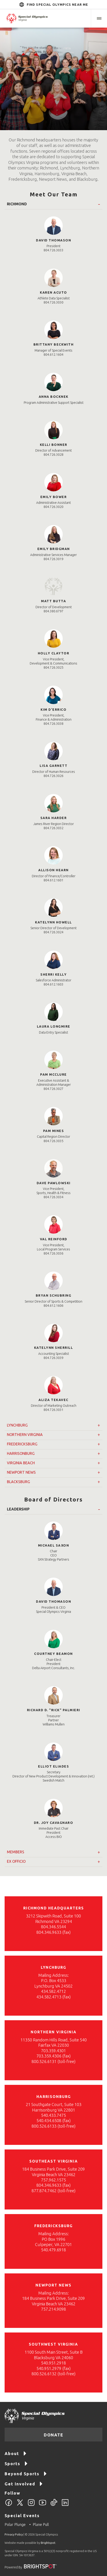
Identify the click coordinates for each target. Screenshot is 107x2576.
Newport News (21, 1472)
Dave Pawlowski (54, 1183)
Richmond (17, 204)
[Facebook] (9, 2505)
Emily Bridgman (53, 549)
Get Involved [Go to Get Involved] (24, 2483)
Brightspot (48, 2542)
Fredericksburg (22, 1444)
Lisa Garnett (53, 766)
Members (15, 1852)
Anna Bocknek (53, 396)
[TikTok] (54, 2505)
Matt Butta (53, 601)
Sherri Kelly (53, 974)
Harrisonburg (21, 1454)
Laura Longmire (53, 1026)
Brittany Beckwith (53, 344)
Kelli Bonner (53, 445)
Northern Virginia (25, 1435)
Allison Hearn (53, 870)
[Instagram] (31, 2505)
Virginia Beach (21, 1463)
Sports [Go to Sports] (16, 2463)
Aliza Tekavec (53, 1400)
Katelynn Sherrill (53, 1348)
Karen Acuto (53, 292)
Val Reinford (53, 1239)
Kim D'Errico (53, 709)
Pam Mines (53, 1131)
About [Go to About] (16, 2453)
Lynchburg (17, 1425)
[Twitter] (20, 2505)
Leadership (18, 1509)
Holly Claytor (53, 653)
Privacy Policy (14, 2534)
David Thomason (53, 240)
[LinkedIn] (65, 2505)
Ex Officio (16, 1861)
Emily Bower (53, 497)
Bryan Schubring (53, 1295)
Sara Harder (53, 818)
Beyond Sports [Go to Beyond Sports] (26, 2473)
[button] (99, 18)
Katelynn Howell (53, 922)
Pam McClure (53, 1074)
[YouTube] (43, 2505)
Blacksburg (18, 1482)
